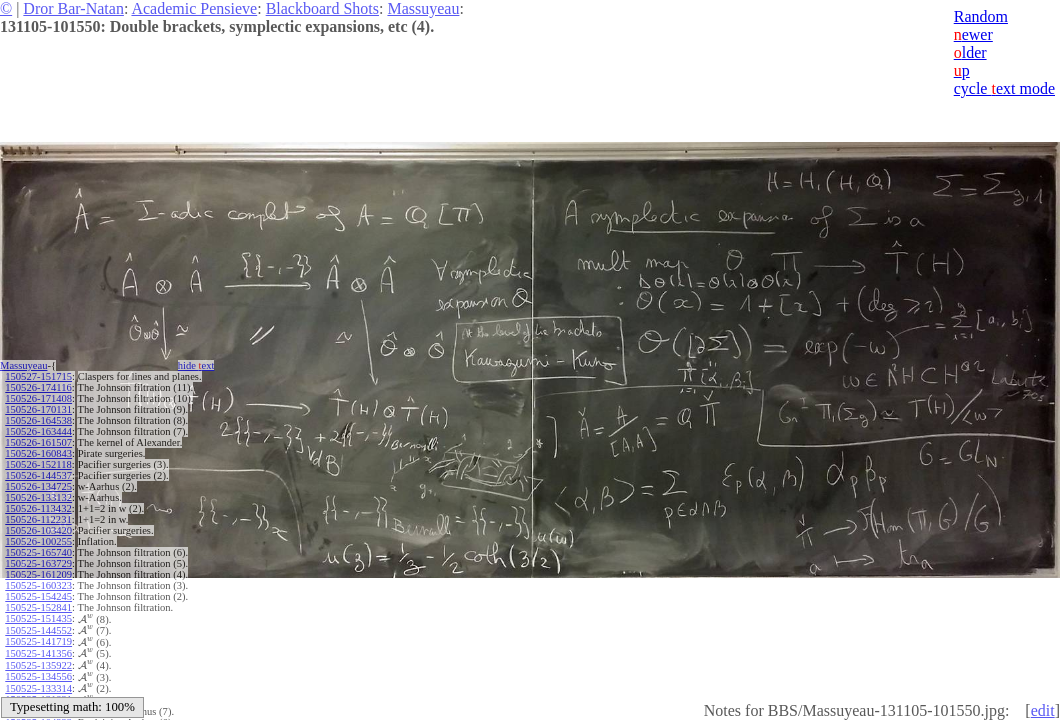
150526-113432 (38, 508)
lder (970, 52)
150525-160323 (38, 585)
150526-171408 (38, 398)
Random (981, 16)
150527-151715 (38, 376)
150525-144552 (38, 630)
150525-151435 (38, 618)
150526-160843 (38, 453)
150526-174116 (38, 387)
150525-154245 (38, 596)
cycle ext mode (1004, 88)
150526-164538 (38, 420)
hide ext (196, 365)
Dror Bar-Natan (73, 8)
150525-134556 (38, 676)
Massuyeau (423, 8)
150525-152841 (38, 607)
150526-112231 (38, 519)
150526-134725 (38, 486)
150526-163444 (38, 431)
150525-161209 (38, 574)
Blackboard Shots (322, 8)
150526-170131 (38, 409)
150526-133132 (38, 497)
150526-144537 (38, 475)
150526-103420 (38, 530)
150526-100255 (38, 541)
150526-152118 (38, 464)
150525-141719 (38, 641)
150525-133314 (38, 688)
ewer (973, 34)
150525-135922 (38, 665)
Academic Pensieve (194, 8)
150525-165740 (38, 552)
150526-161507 (38, 442)
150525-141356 (38, 653)
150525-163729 (38, 563)
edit (1043, 710)
